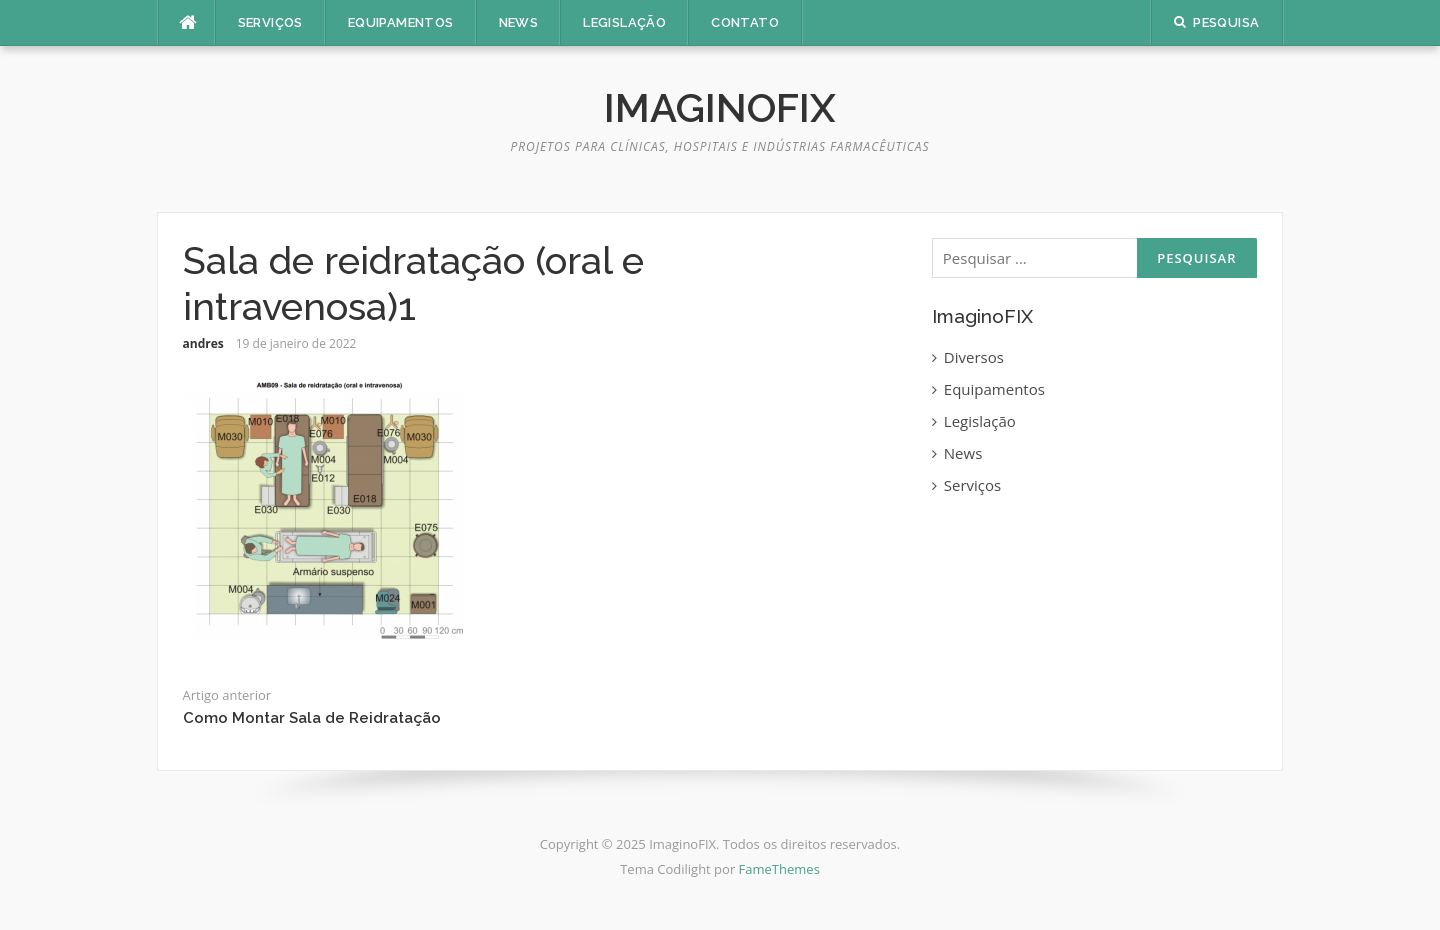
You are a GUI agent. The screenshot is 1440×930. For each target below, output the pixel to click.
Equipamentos (401, 22)
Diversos (974, 357)
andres (203, 343)
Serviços (270, 22)
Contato (745, 22)
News (519, 22)
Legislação (624, 22)
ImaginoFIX (720, 107)
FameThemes (779, 869)
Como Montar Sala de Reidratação (312, 718)
